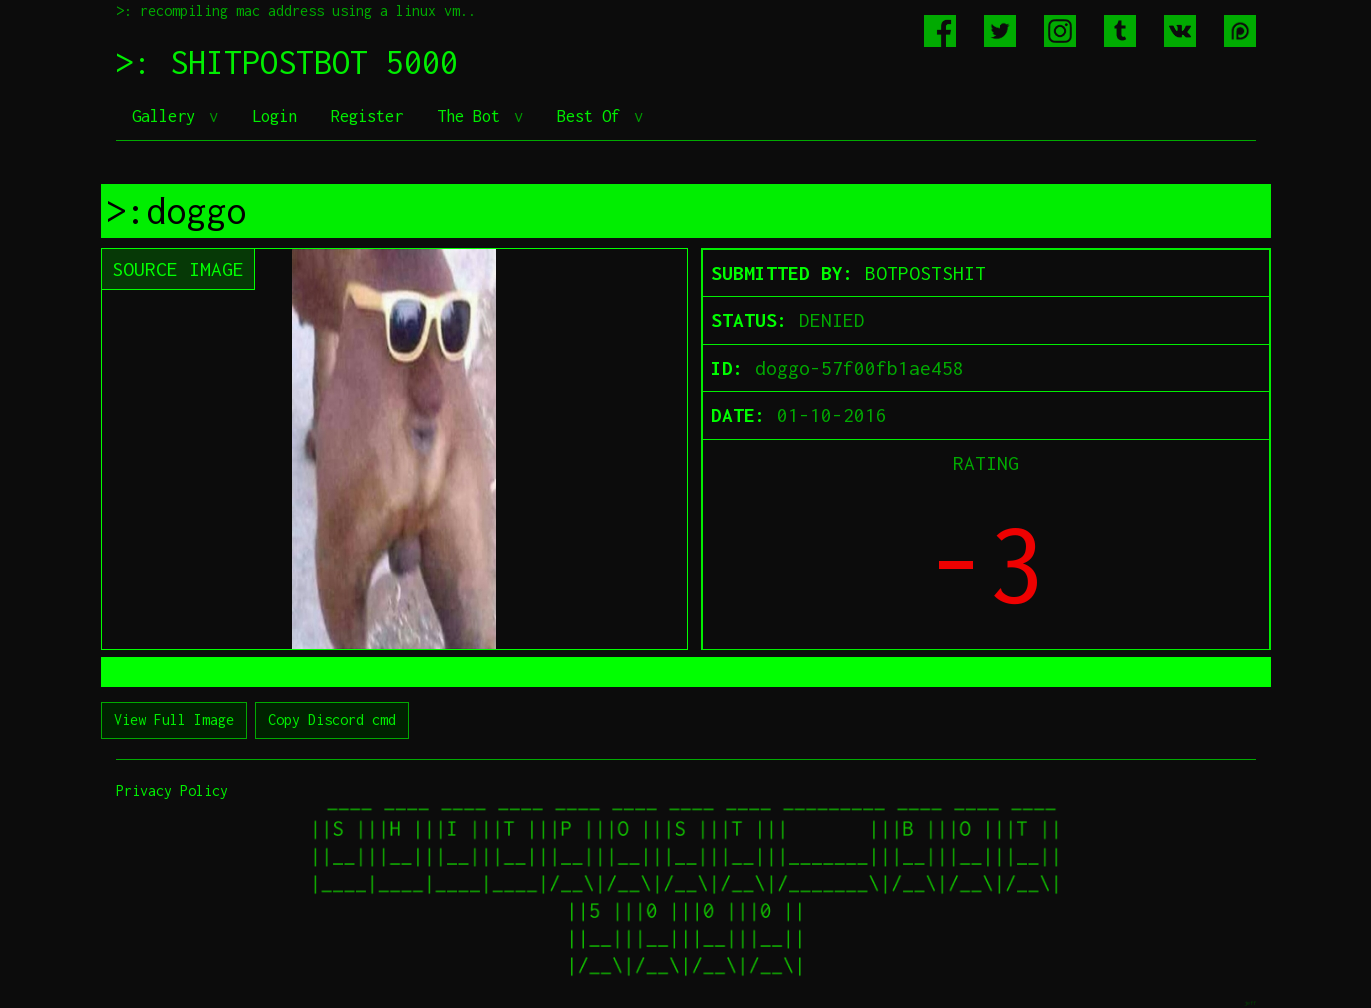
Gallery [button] (168, 116)
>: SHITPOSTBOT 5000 (287, 62)
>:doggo (176, 211)
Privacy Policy (172, 790)
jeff (1250, 1002)
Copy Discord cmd (332, 719)
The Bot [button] (473, 116)
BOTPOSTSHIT (925, 273)
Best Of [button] (593, 116)
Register (367, 116)
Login (274, 116)
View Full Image (174, 719)
